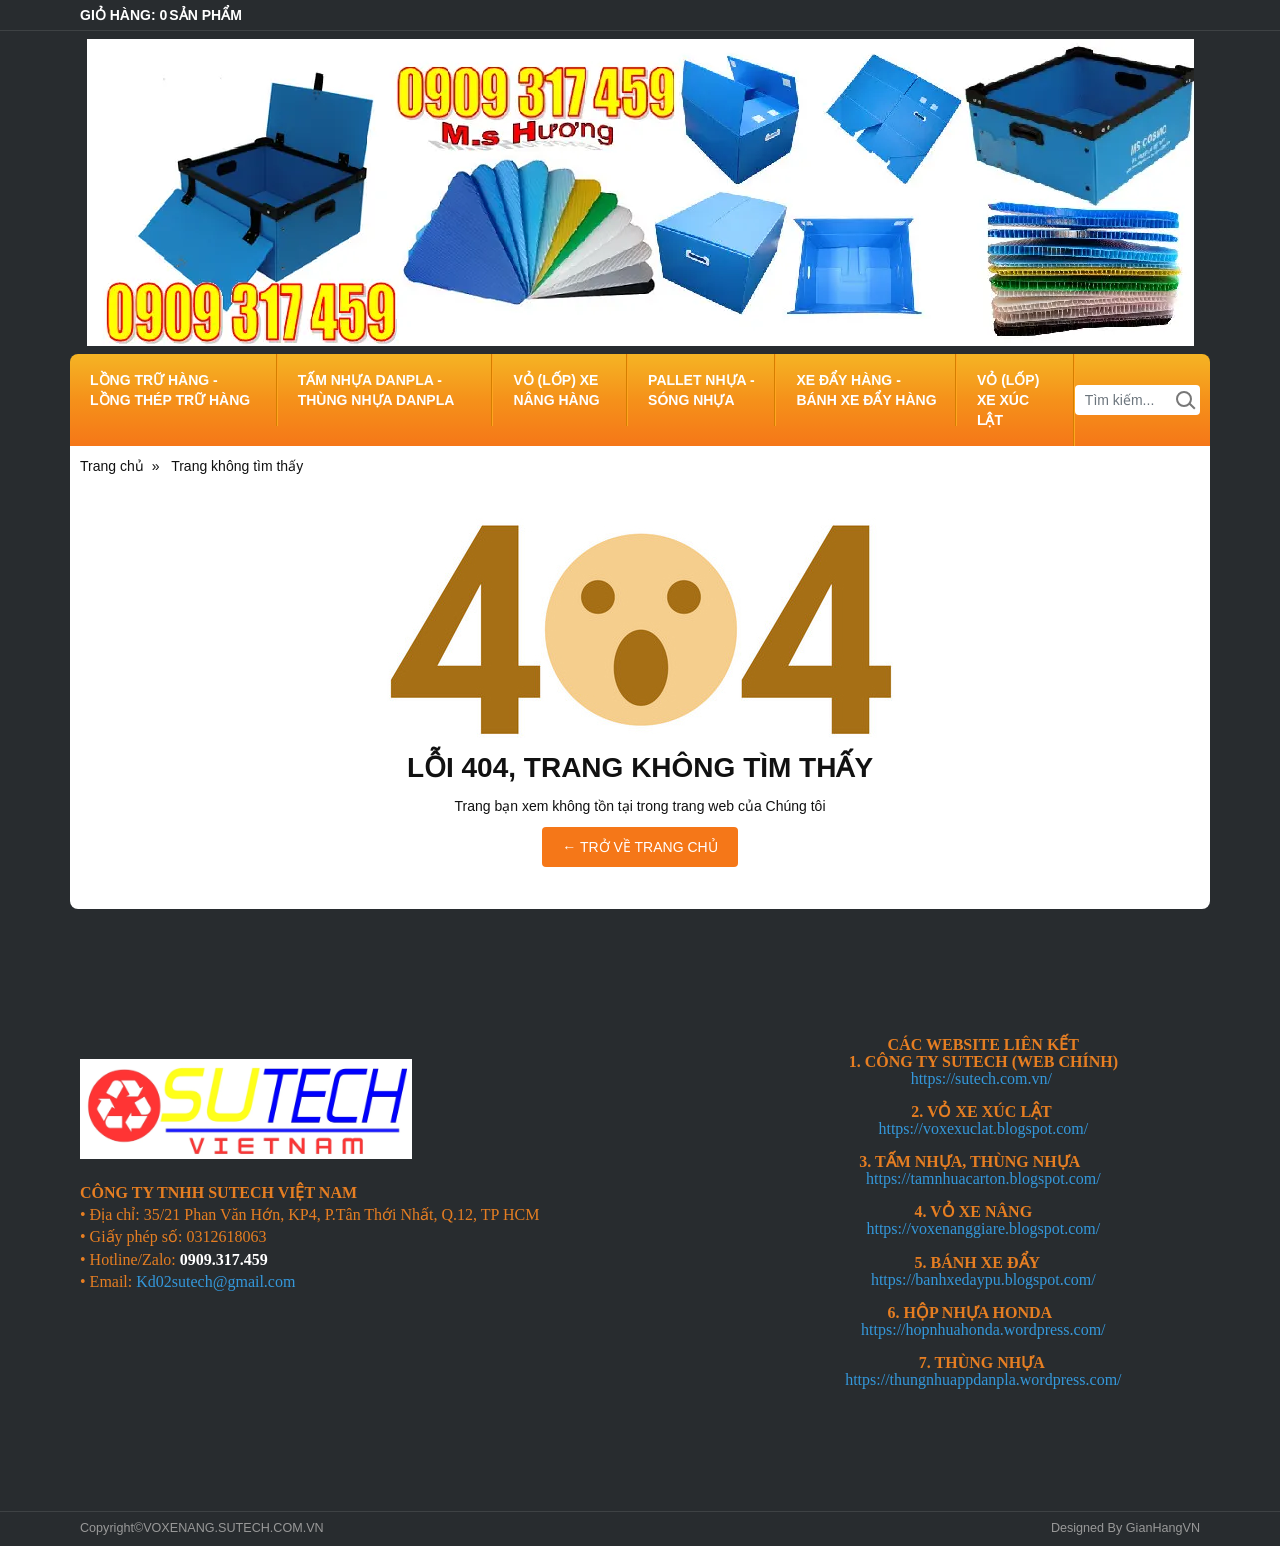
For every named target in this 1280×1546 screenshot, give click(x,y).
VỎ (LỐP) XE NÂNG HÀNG (556, 390)
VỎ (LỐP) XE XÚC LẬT (1008, 400)
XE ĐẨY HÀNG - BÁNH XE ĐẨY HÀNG (866, 390)
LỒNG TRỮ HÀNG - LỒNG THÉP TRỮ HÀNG (170, 390)
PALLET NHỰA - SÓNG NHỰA (701, 390)
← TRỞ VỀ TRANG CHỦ (639, 847)
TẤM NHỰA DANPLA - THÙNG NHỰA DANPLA (376, 390)
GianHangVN (1163, 1528)
